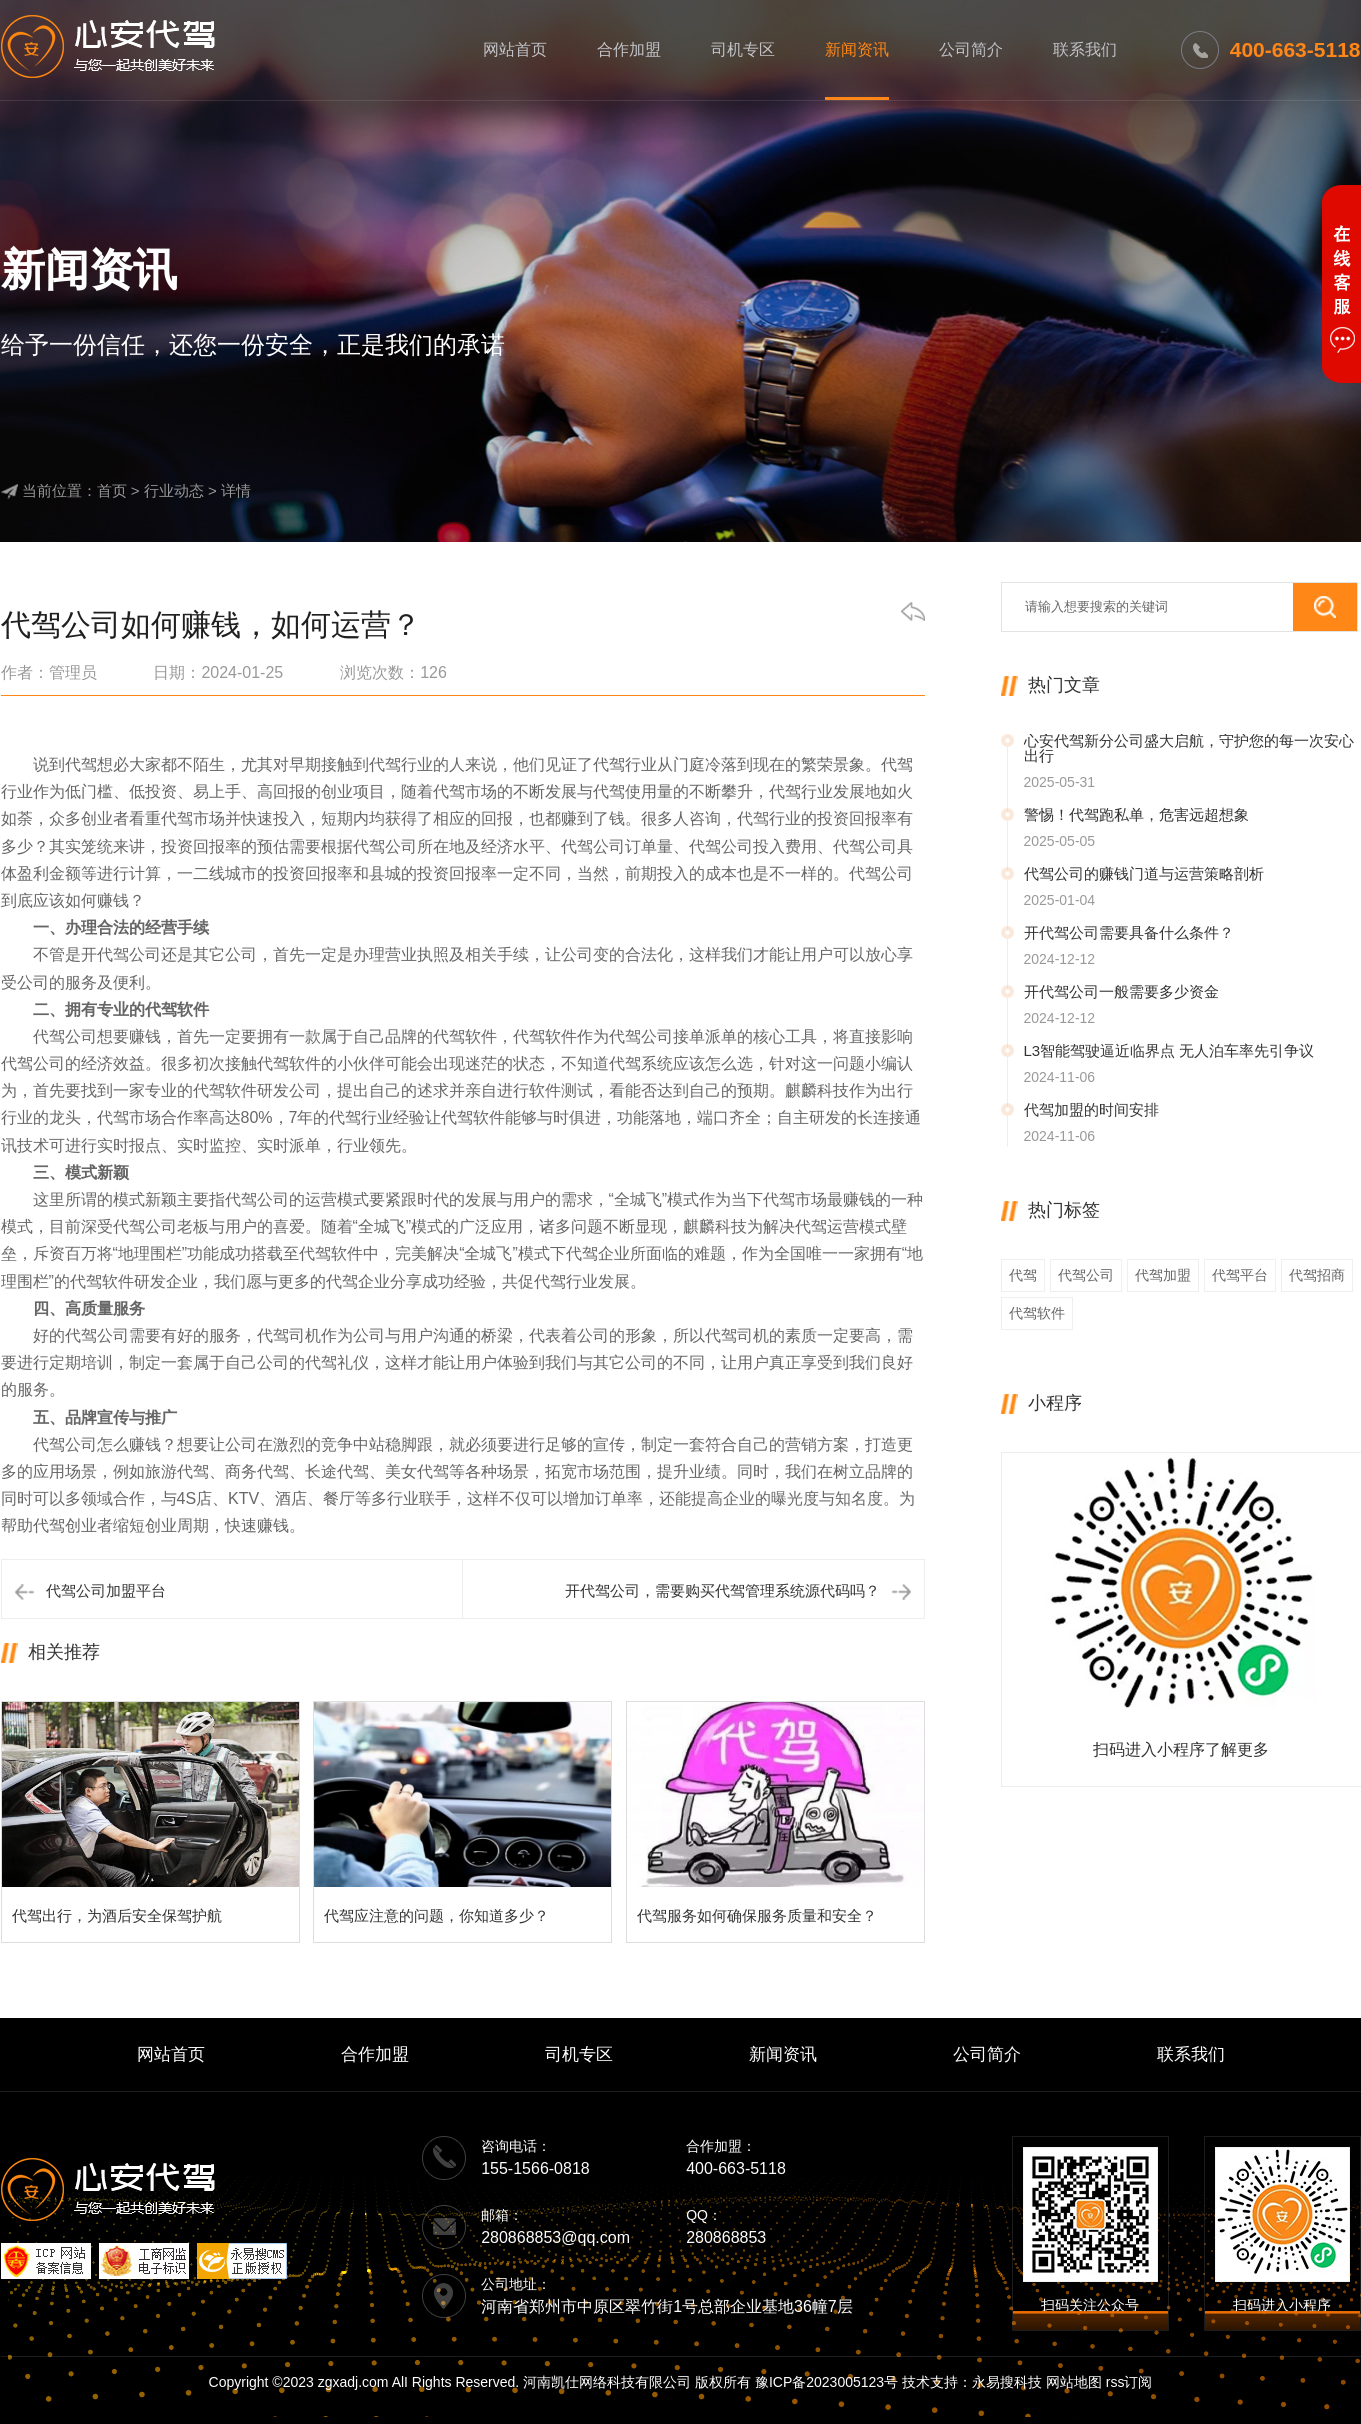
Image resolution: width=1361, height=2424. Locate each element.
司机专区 (743, 49)
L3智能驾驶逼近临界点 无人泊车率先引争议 (1169, 1050)
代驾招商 (1317, 1275)
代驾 (1023, 1275)
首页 (112, 490)
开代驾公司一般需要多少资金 (1121, 991)
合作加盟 (629, 49)
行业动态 (174, 490)
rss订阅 (1129, 2382)
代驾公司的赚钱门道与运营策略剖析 (1144, 873)
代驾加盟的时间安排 (1091, 1109)
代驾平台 (1240, 1275)
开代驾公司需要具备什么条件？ (1129, 932)
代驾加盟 (1163, 1275)
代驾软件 (1037, 1313)
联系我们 (1085, 49)
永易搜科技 (1007, 2382)
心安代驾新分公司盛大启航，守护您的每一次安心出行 (1189, 748)
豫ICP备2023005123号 (826, 2382)
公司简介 (971, 49)
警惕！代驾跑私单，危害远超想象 (1136, 814)
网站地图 (1074, 2382)
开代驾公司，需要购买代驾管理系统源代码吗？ (722, 1590)
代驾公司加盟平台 (106, 1590)
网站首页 (515, 49)
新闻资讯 (857, 49)
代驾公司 (1086, 1275)
